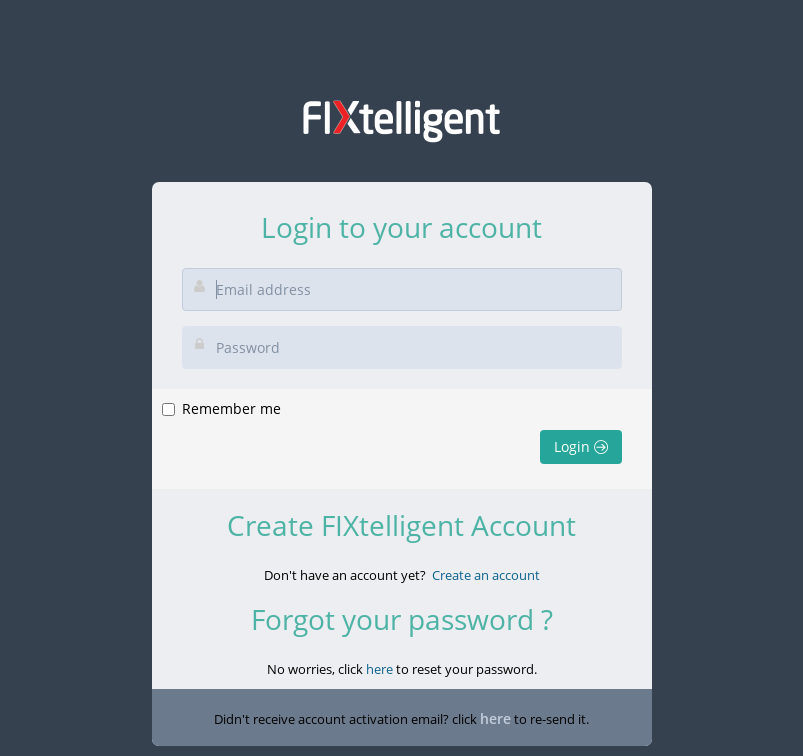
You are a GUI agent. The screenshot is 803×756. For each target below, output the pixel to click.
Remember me (231, 408)
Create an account (486, 575)
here (379, 669)
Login (581, 446)
